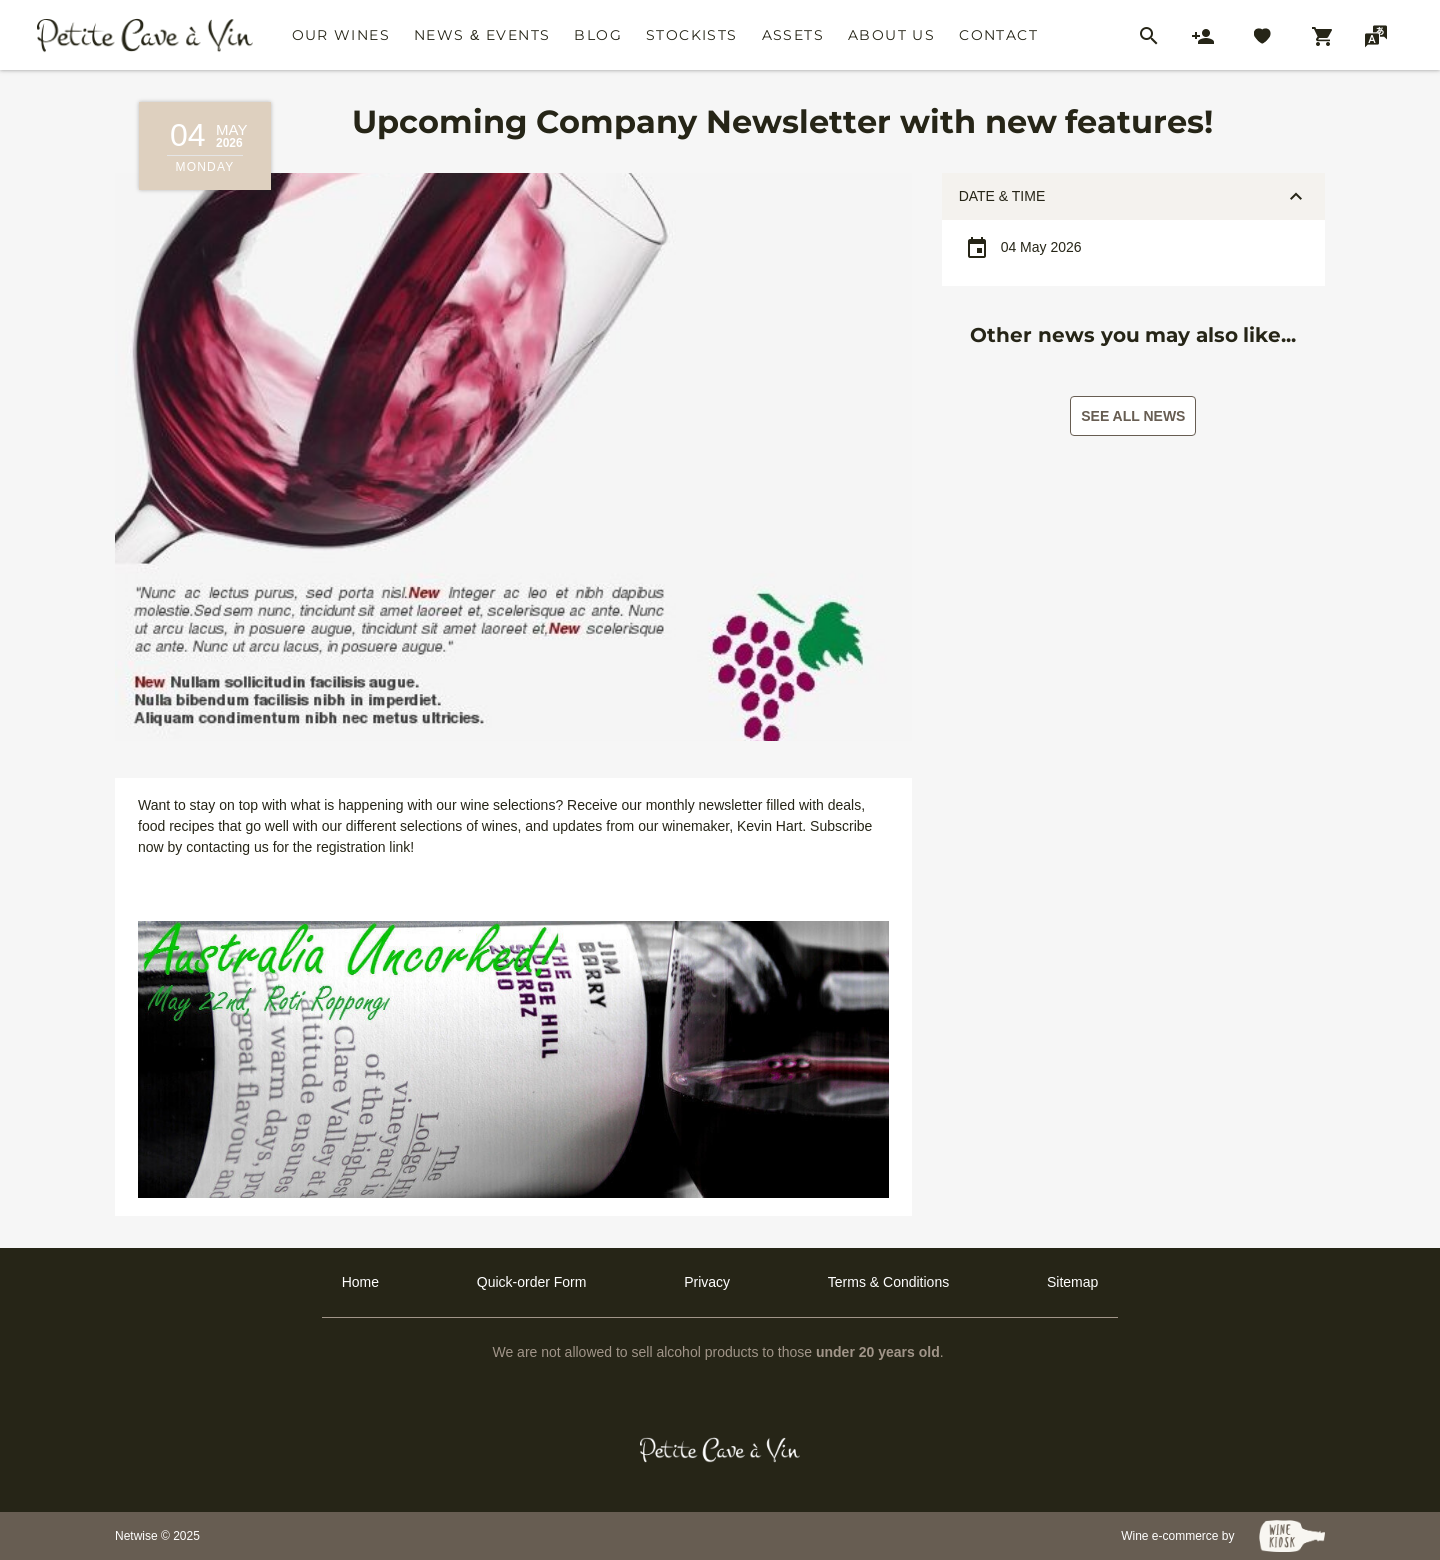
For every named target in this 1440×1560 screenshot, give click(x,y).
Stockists (692, 35)
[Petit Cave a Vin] (720, 1450)
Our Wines (341, 35)
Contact (998, 35)
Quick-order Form (532, 1282)
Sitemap (1072, 1282)
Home (360, 1282)
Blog (598, 35)
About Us (891, 35)
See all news (1133, 416)
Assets (793, 35)
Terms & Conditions (888, 1282)
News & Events (482, 35)
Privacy (707, 1282)
